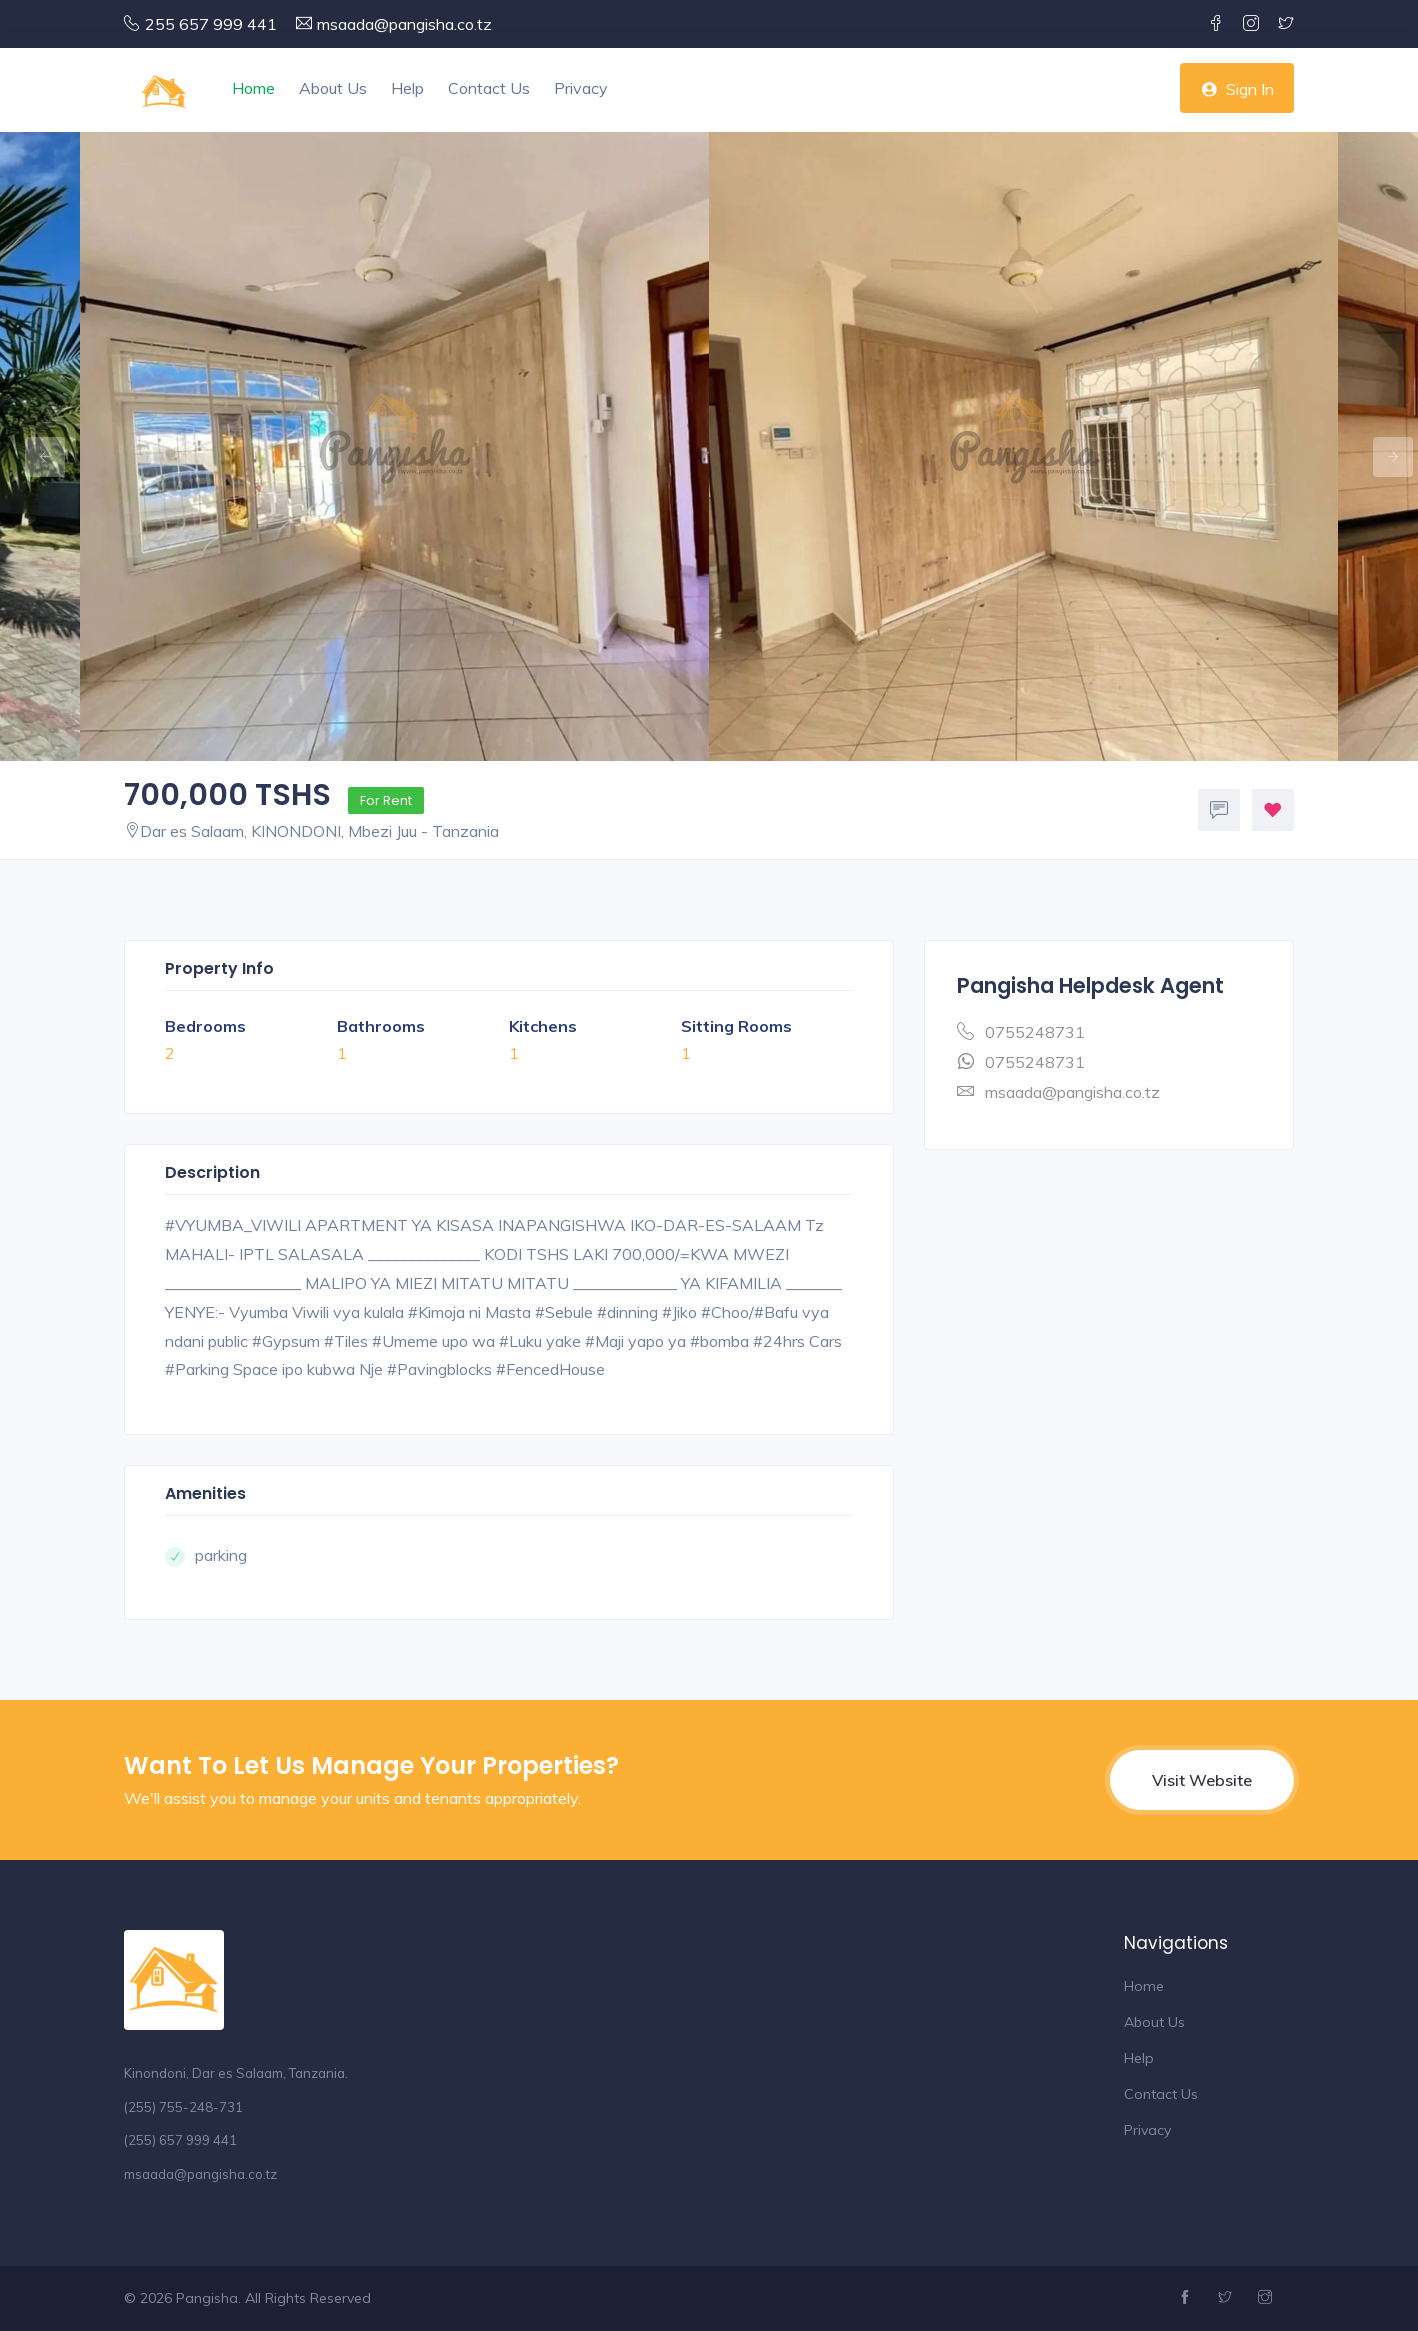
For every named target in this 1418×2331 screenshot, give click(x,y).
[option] (1023, 446)
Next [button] (1383, 447)
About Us (333, 88)
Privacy (581, 88)
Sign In (1237, 89)
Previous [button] (35, 447)
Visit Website (1202, 1780)
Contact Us (489, 88)
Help (407, 88)
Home (253, 88)
